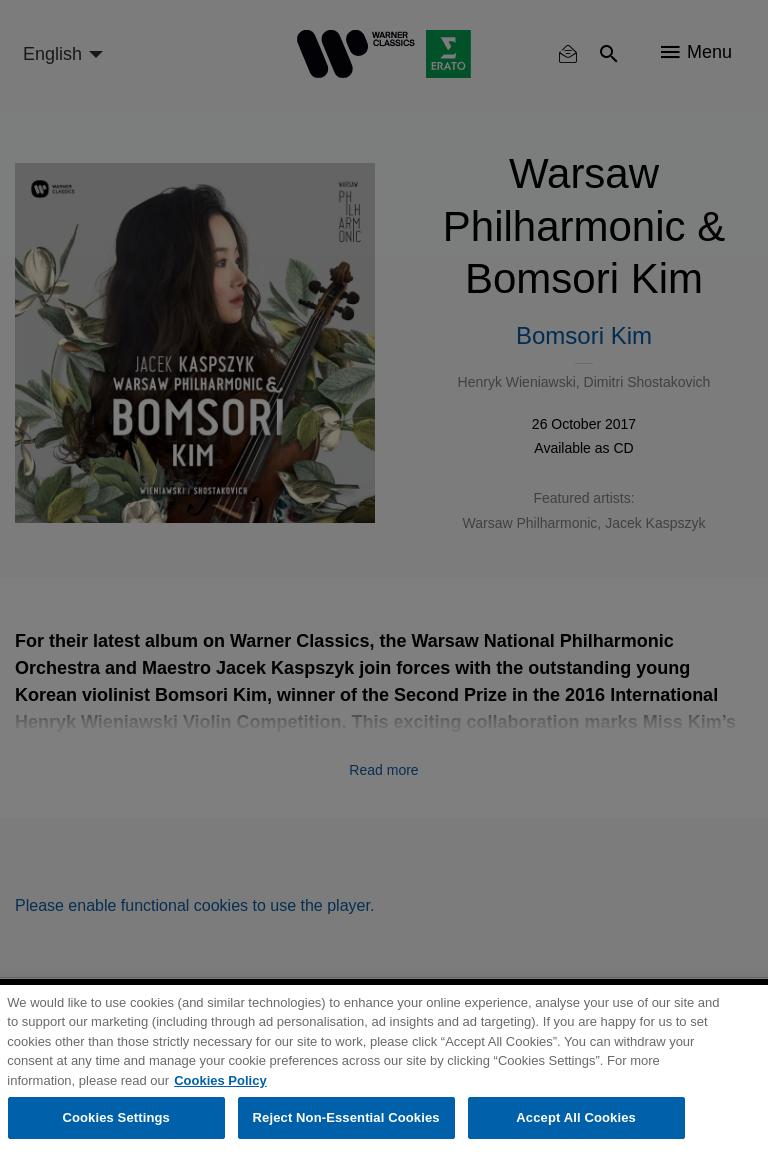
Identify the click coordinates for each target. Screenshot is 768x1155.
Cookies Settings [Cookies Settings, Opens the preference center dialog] (116, 1117)
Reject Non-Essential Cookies (346, 1117)
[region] (384, 1070)
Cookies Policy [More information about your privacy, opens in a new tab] (220, 1080)
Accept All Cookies (576, 1117)
